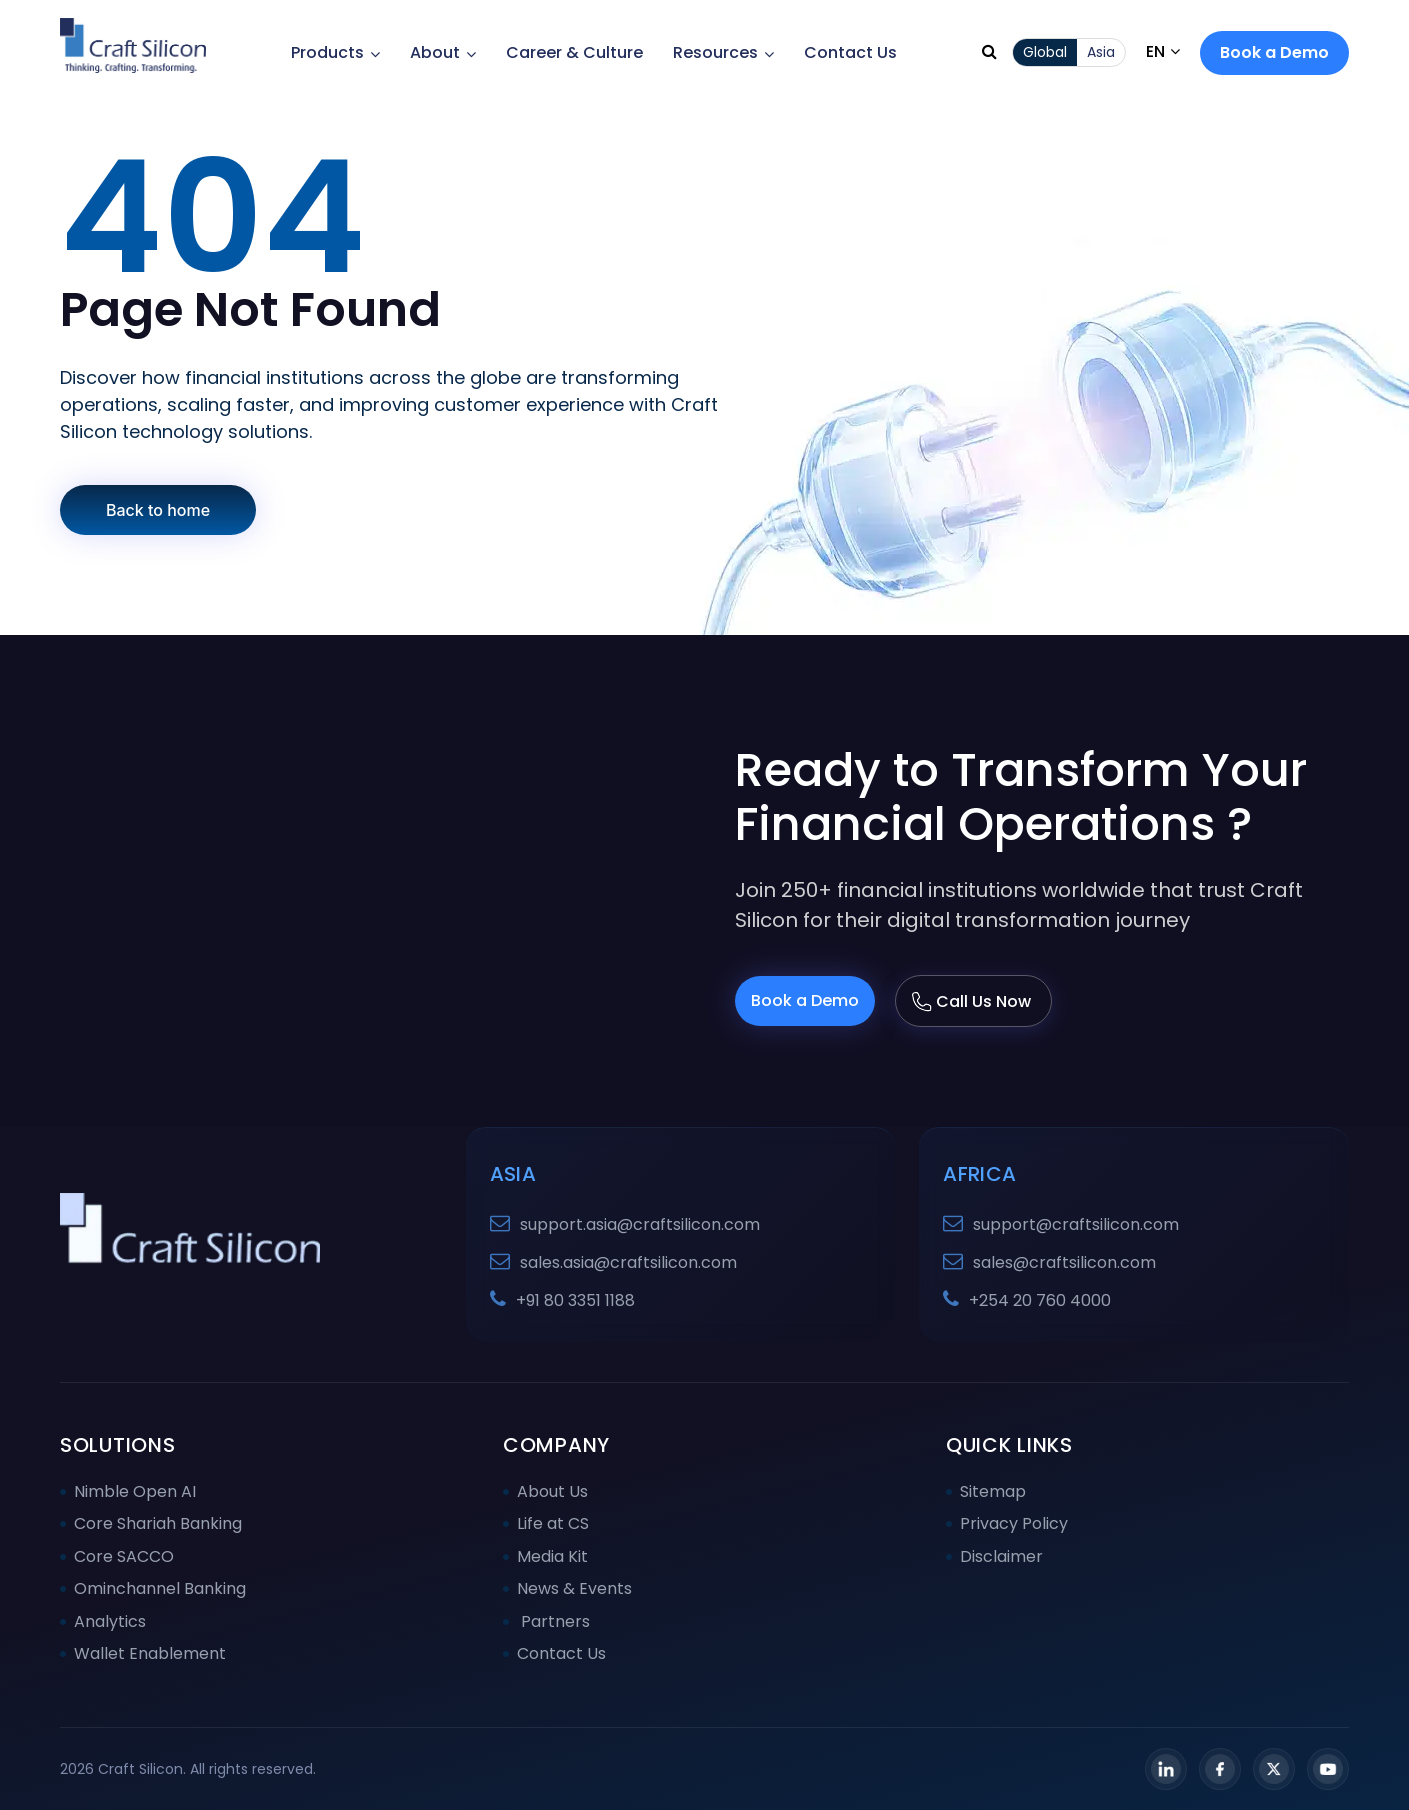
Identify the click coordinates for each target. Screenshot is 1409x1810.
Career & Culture (574, 52)
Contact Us (850, 52)
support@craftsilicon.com (1076, 1224)
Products (335, 52)
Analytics (110, 1621)
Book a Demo (1274, 52)
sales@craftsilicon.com (1064, 1262)
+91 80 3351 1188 (575, 1300)
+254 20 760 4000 (1040, 1300)
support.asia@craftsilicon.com (640, 1224)
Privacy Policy (1014, 1523)
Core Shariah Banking (158, 1523)
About (443, 52)
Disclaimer (1001, 1556)
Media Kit (552, 1556)
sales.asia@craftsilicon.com (628, 1262)
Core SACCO (124, 1556)
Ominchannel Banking (160, 1588)
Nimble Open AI (135, 1491)
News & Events (574, 1588)
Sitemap (993, 1491)
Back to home (158, 510)
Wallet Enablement (150, 1653)
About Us (552, 1491)
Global (1045, 52)
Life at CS (553, 1523)
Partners (553, 1621)
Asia (1101, 52)
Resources (723, 52)
